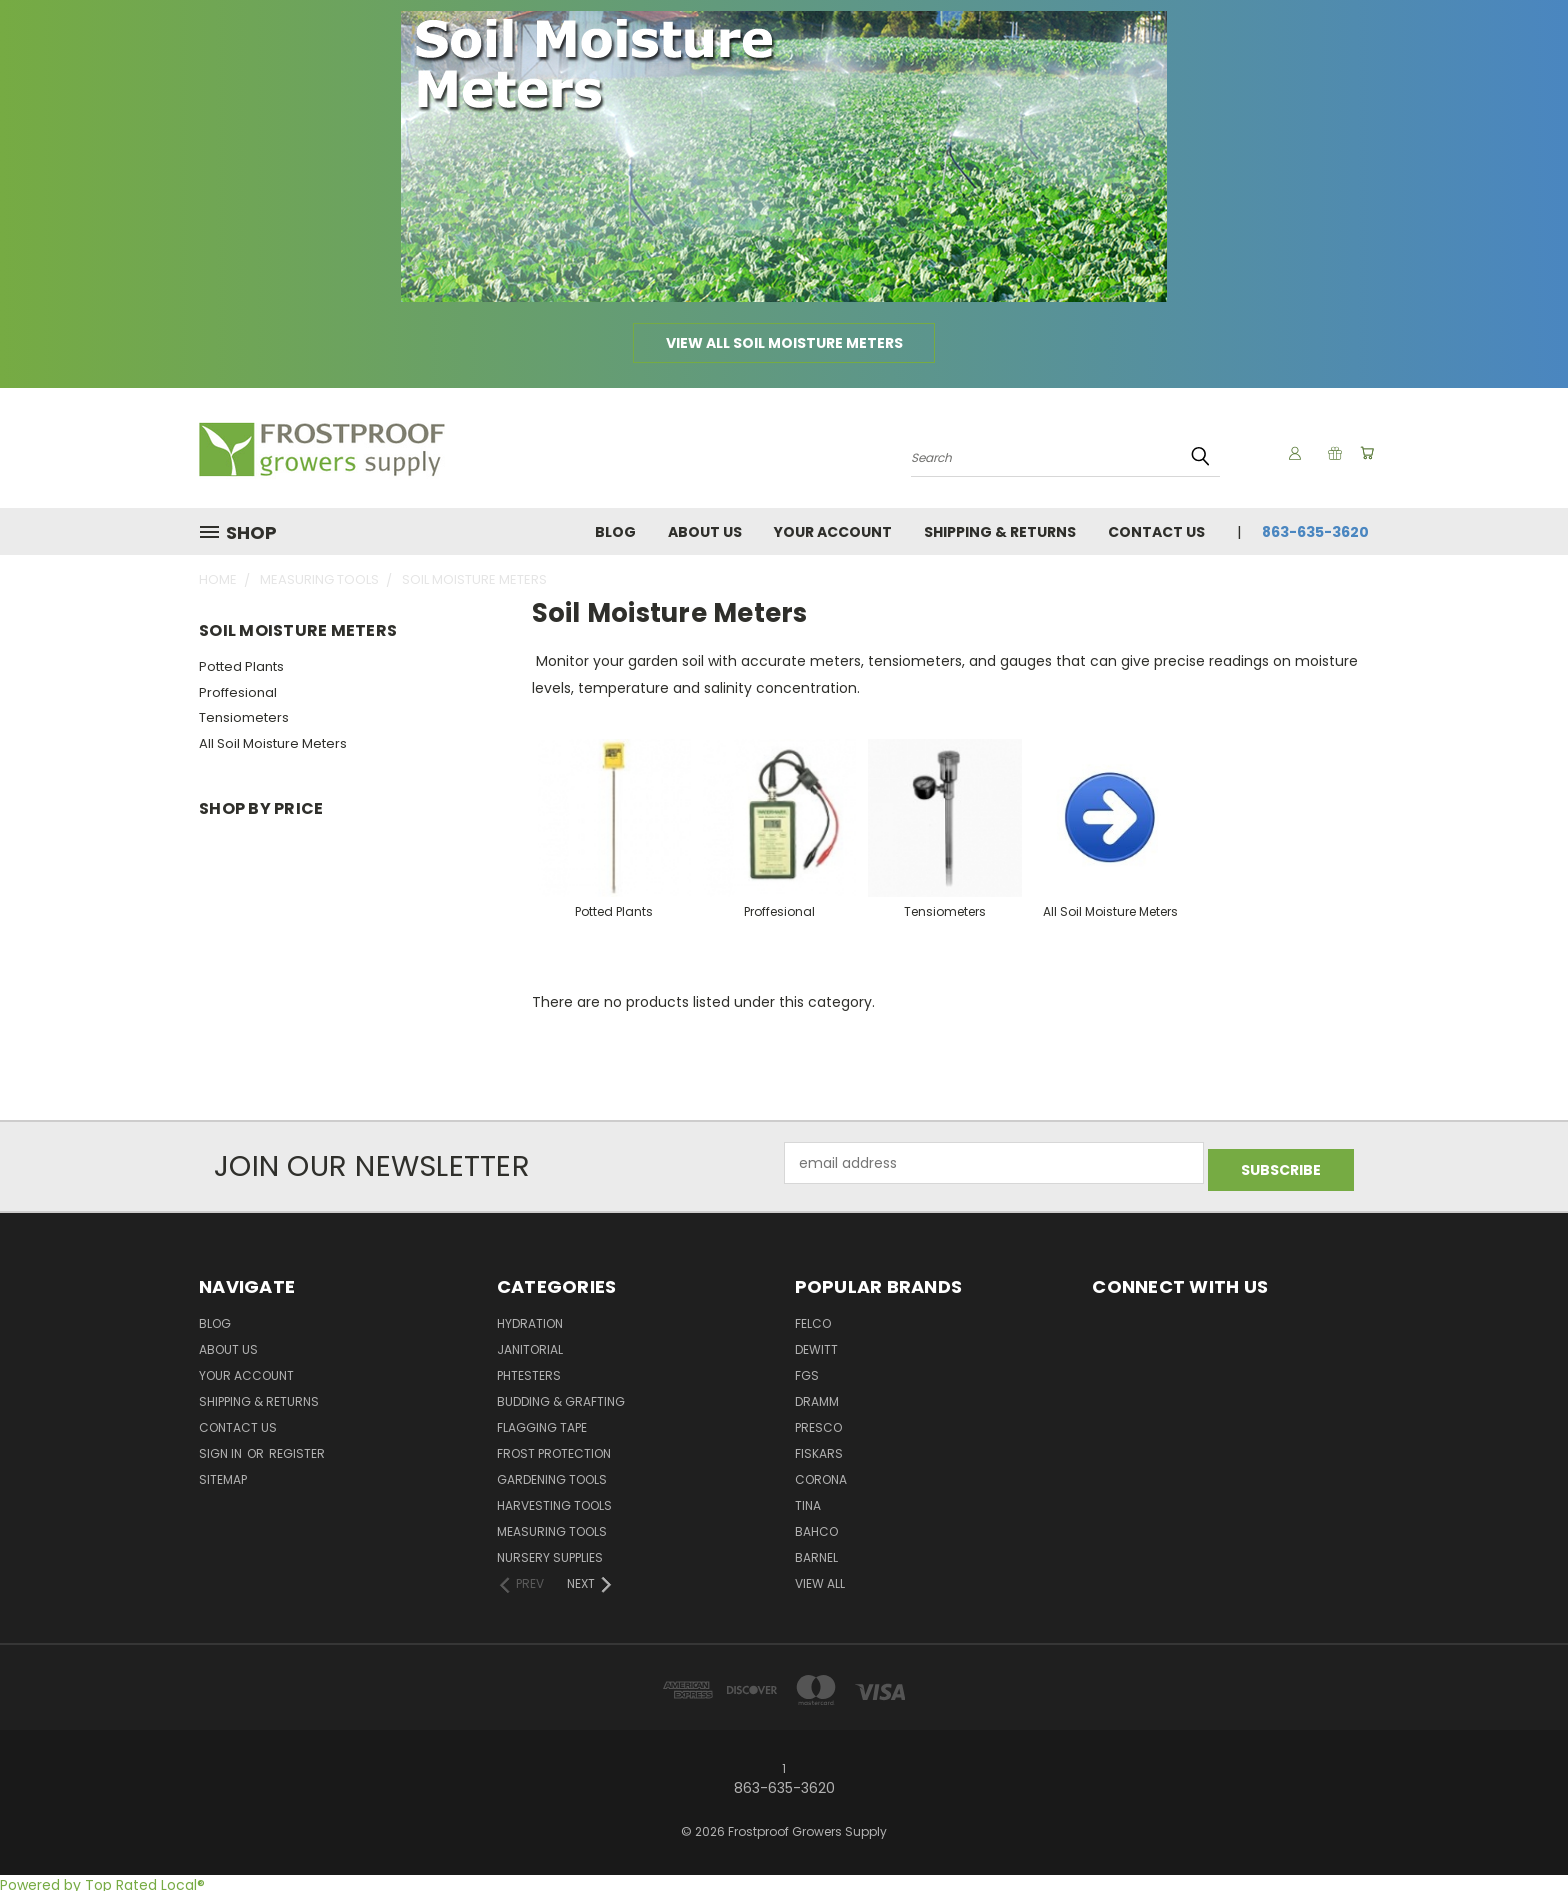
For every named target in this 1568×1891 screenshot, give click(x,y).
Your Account (833, 532)
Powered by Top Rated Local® (102, 1880)
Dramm (817, 1396)
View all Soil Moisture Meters (784, 343)
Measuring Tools (552, 1526)
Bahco (816, 1526)
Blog (615, 532)
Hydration (530, 1318)
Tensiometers (244, 717)
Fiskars (819, 1448)
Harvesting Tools (554, 1500)
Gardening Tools (552, 1474)
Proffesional (238, 692)
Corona (821, 1474)
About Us (705, 532)
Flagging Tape (542, 1422)
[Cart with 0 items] (1364, 453)
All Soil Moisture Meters (273, 743)
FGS (807, 1370)
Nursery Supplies (550, 1552)
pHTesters (529, 1370)
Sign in (222, 1448)
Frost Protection (554, 1448)
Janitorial (530, 1344)
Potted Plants (241, 666)
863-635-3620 (1315, 532)
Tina (808, 1500)
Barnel (816, 1552)
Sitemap (223, 1474)
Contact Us (1156, 532)
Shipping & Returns (1000, 532)
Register (297, 1448)
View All (820, 1578)
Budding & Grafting (561, 1396)
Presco (818, 1422)
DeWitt (816, 1344)
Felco (813, 1318)
